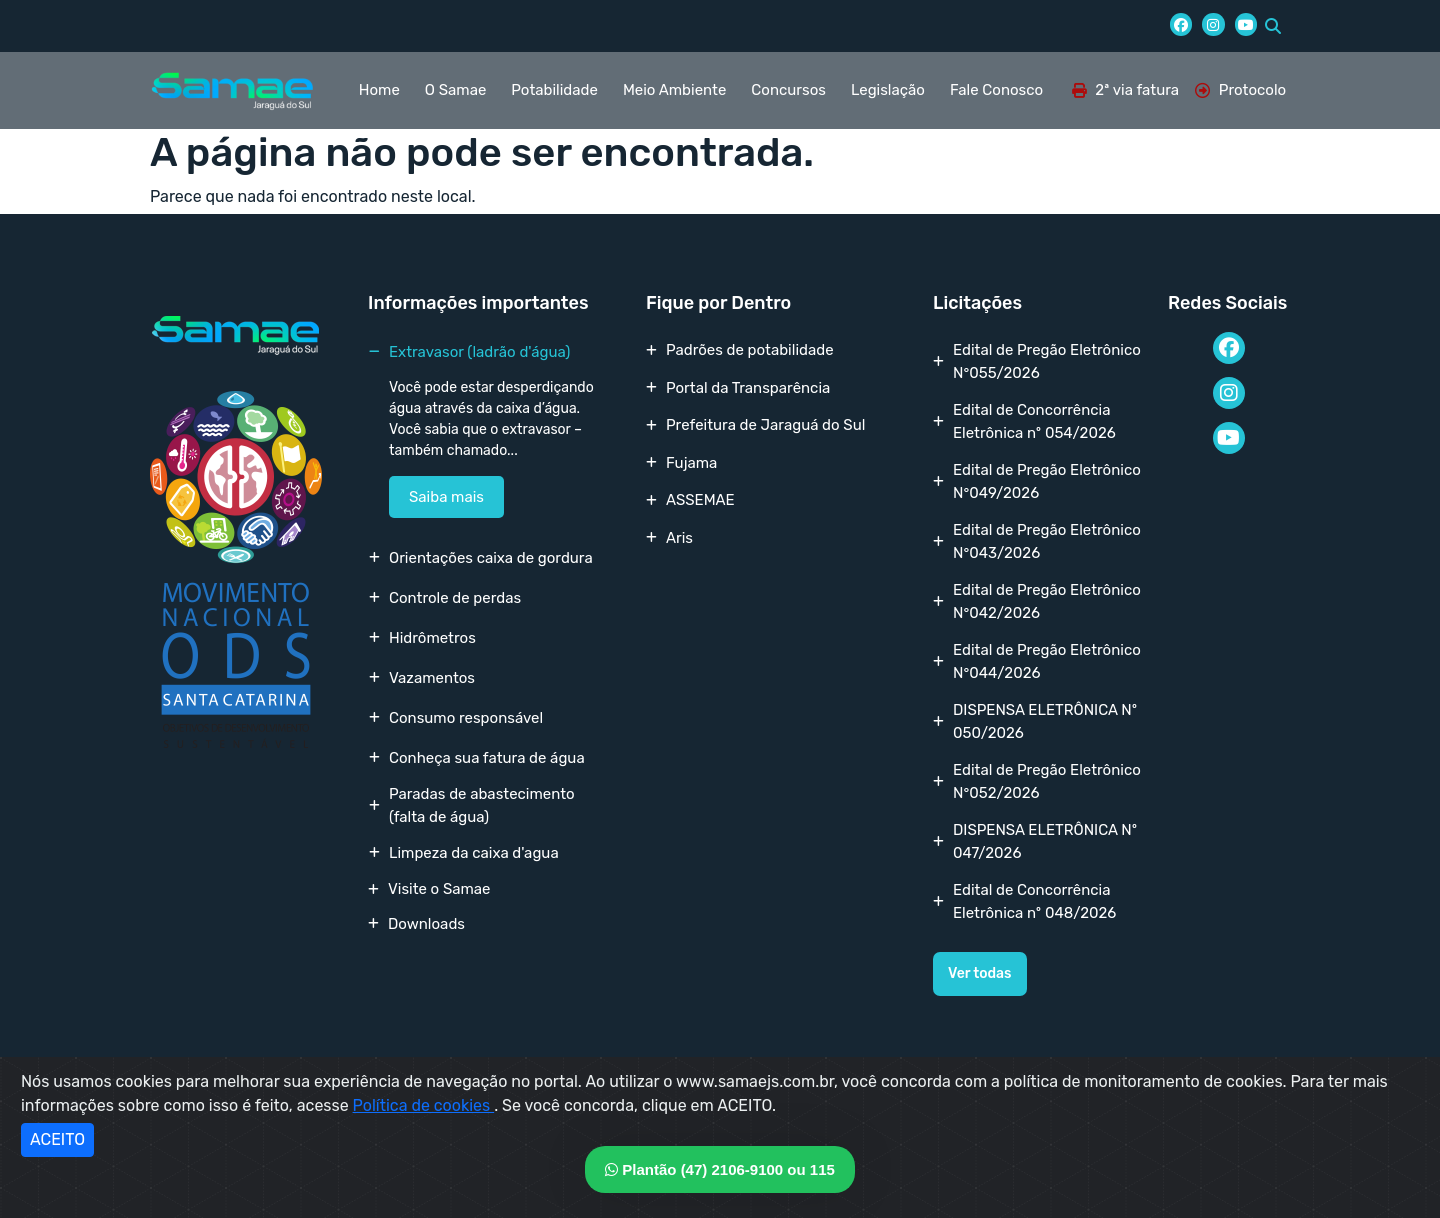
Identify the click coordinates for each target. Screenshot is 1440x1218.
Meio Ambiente (674, 90)
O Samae (455, 90)
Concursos (788, 90)
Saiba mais (446, 497)
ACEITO (57, 1139)
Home (379, 90)
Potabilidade (554, 90)
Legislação (888, 90)
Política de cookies (424, 1105)
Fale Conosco (996, 90)
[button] (1273, 26)
